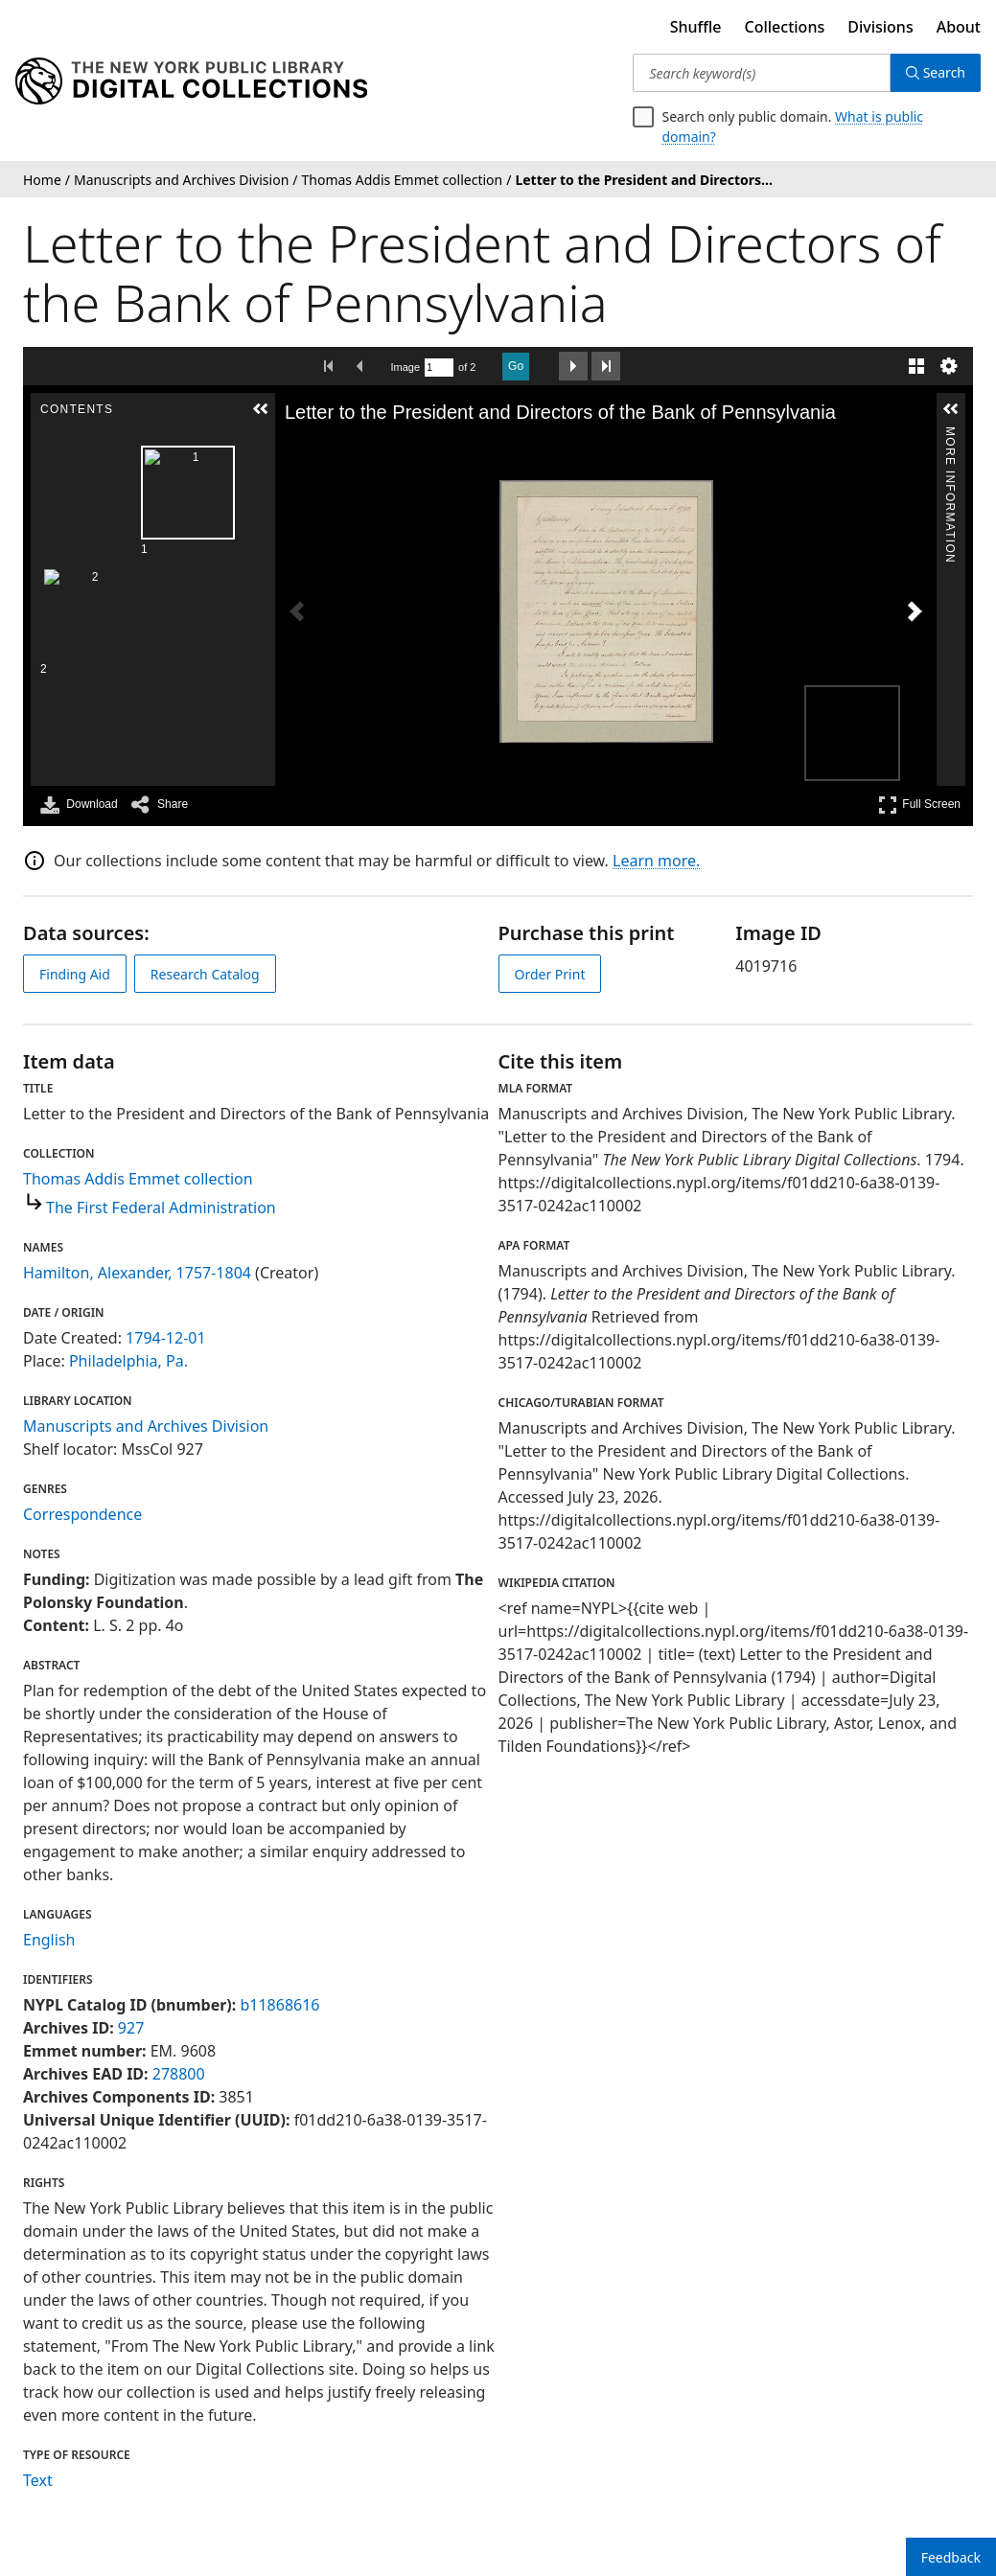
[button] (260, 409)
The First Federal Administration (161, 1207)
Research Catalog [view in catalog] (205, 974)
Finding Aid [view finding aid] (74, 974)
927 (131, 2027)
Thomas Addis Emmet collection (138, 1178)
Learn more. (656, 860)
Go (515, 366)
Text (38, 2480)
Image (406, 367)
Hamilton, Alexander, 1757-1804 (137, 1272)
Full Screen (919, 804)
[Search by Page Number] (439, 367)
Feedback (951, 2557)
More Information (950, 434)
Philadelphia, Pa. (128, 1360)
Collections (785, 26)
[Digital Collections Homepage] (191, 81)
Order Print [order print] (550, 974)
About (959, 26)
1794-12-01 (166, 1337)
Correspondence (82, 1514)
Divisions (880, 26)
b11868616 (279, 2004)
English (49, 1939)
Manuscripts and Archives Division (145, 1426)
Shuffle (696, 26)
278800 (178, 2073)
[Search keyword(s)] (761, 73)
